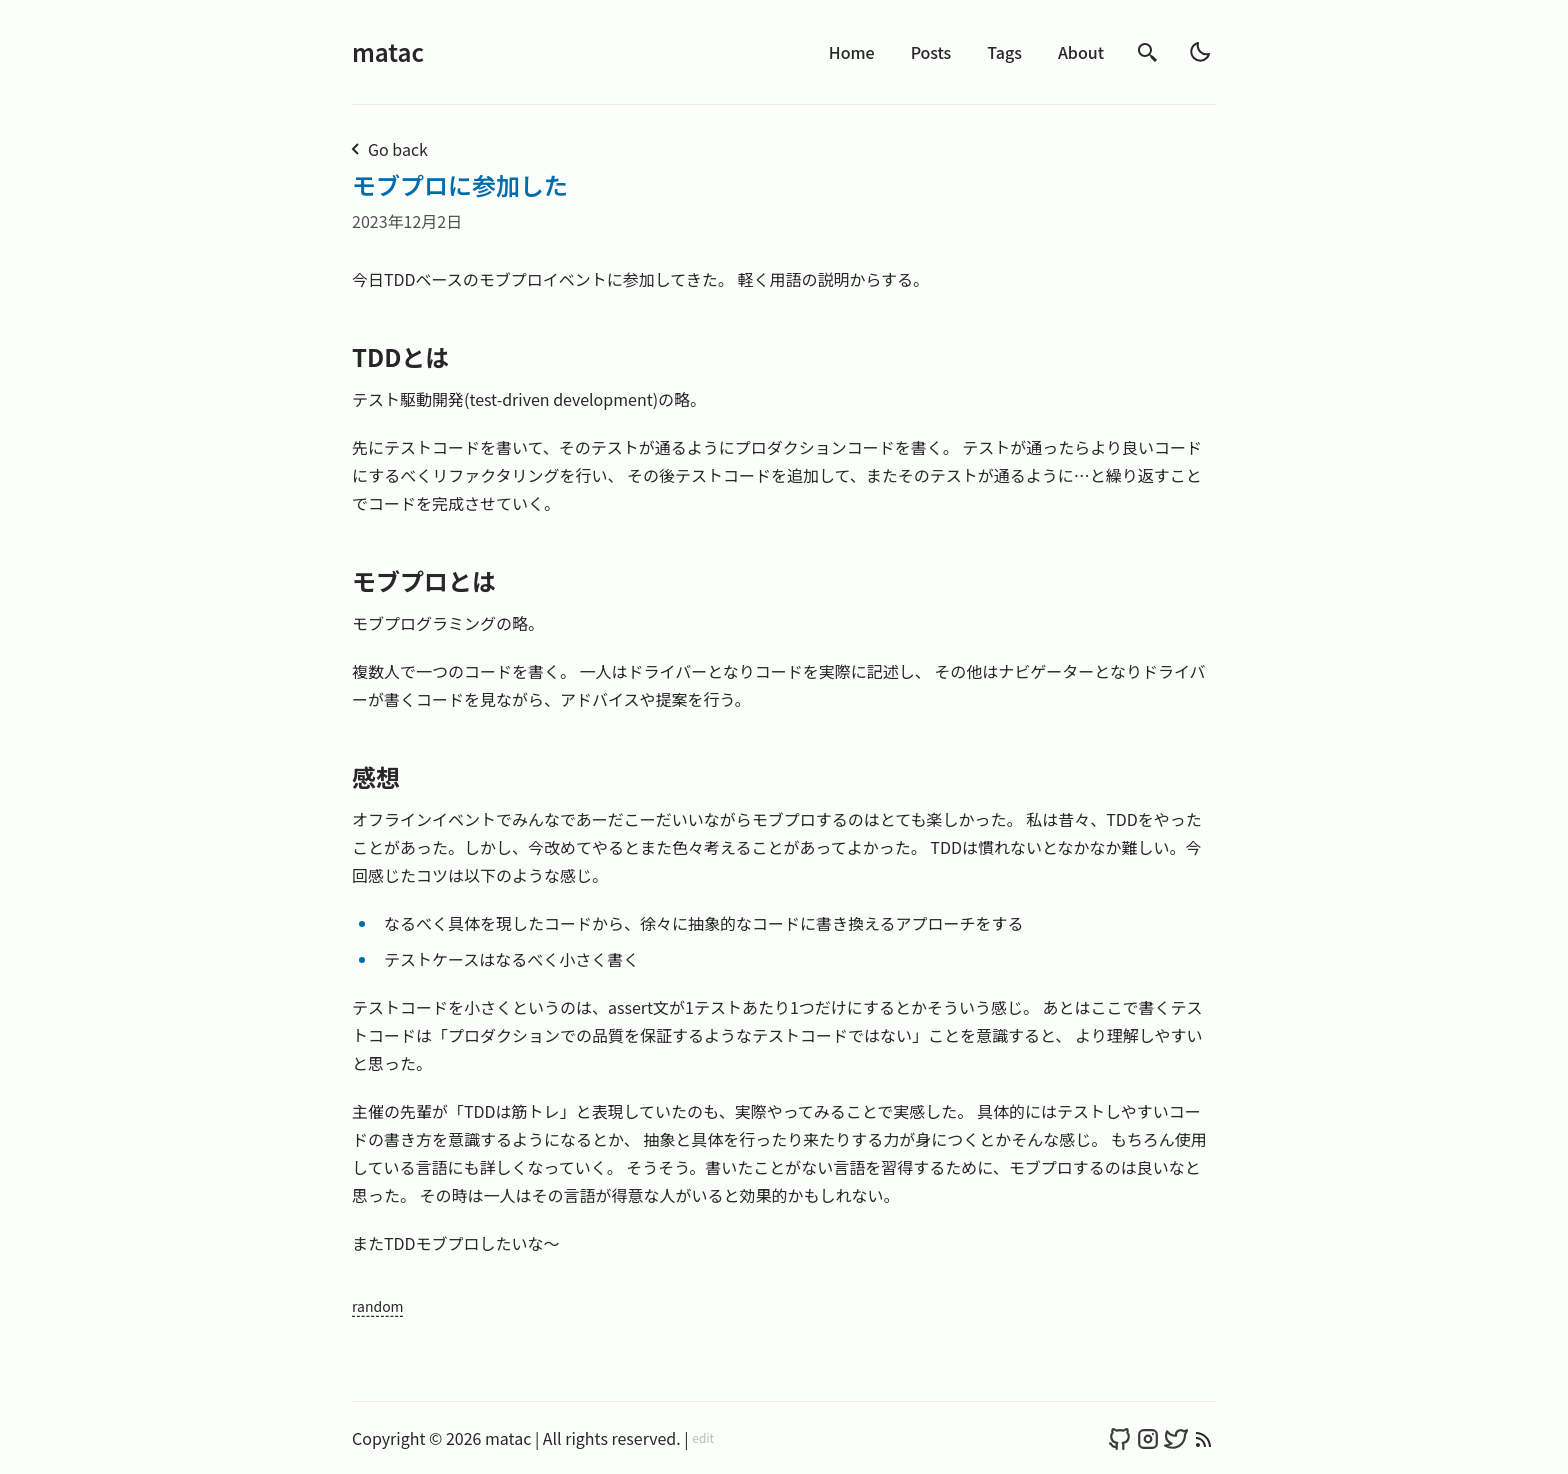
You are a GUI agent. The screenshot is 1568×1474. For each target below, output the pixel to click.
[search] (1148, 52)
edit (703, 1438)
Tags (1004, 52)
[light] (1200, 52)
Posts (931, 52)
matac (388, 51)
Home (852, 52)
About (1081, 52)
